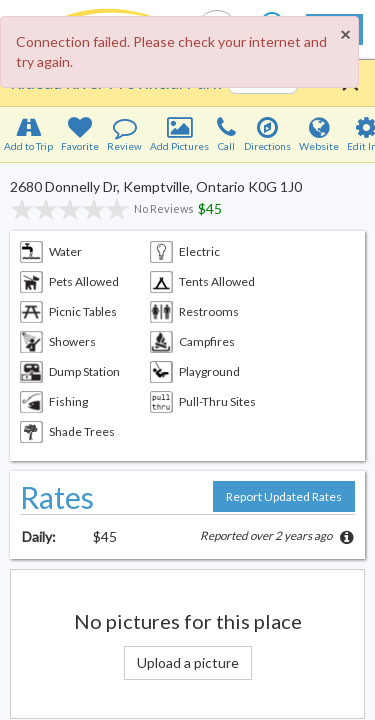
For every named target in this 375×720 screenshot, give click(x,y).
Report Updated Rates (284, 496)
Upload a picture (188, 662)
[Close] (345, 34)
